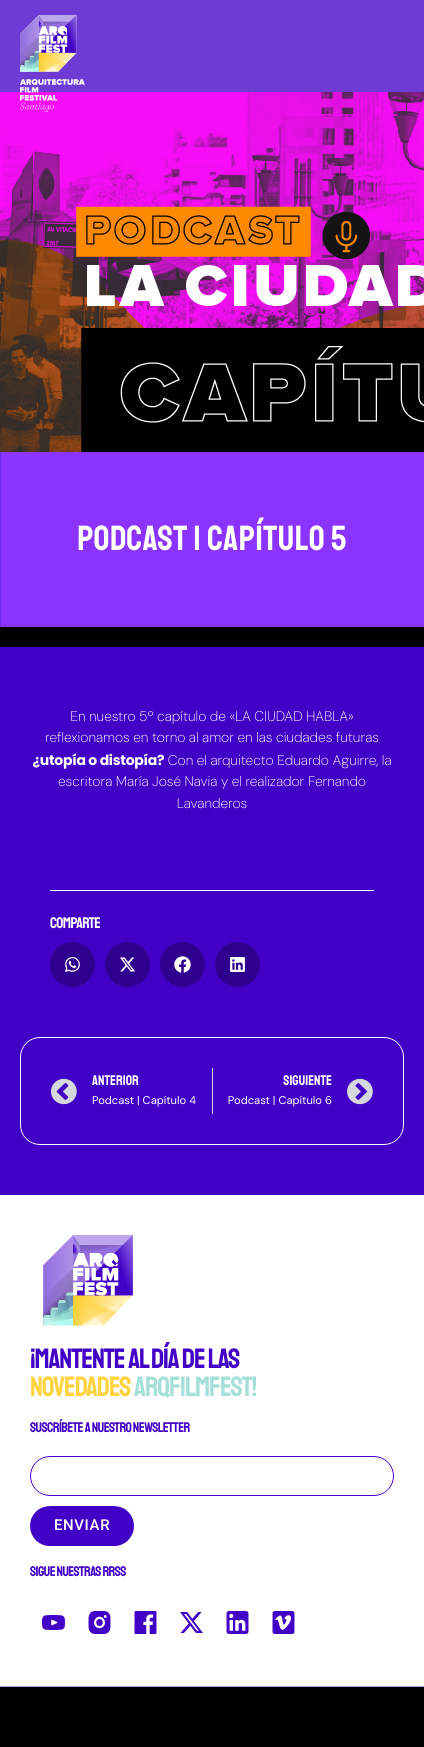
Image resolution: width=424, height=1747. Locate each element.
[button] (72, 964)
